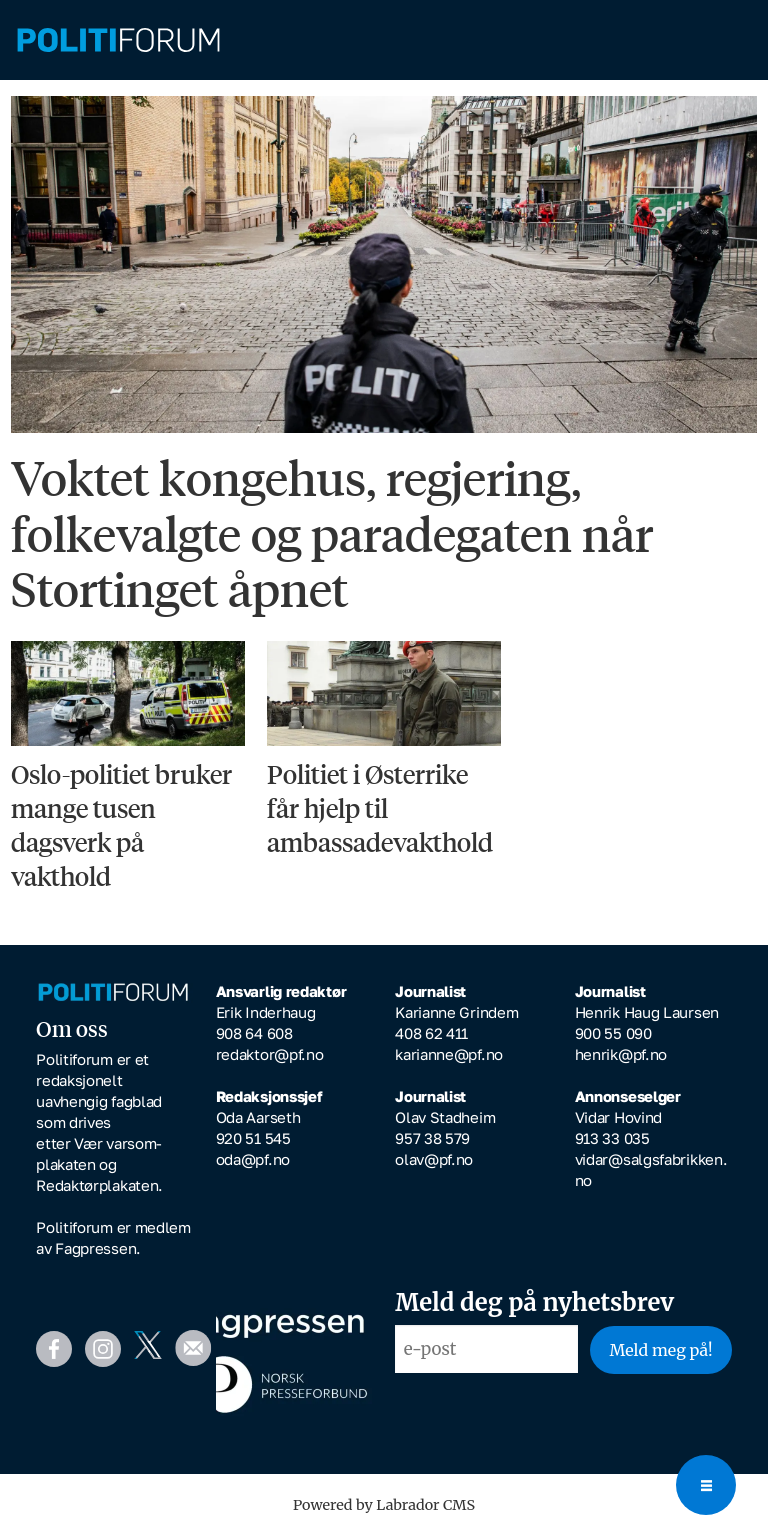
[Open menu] (706, 1485)
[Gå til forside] (118, 40)
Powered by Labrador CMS (384, 1505)
